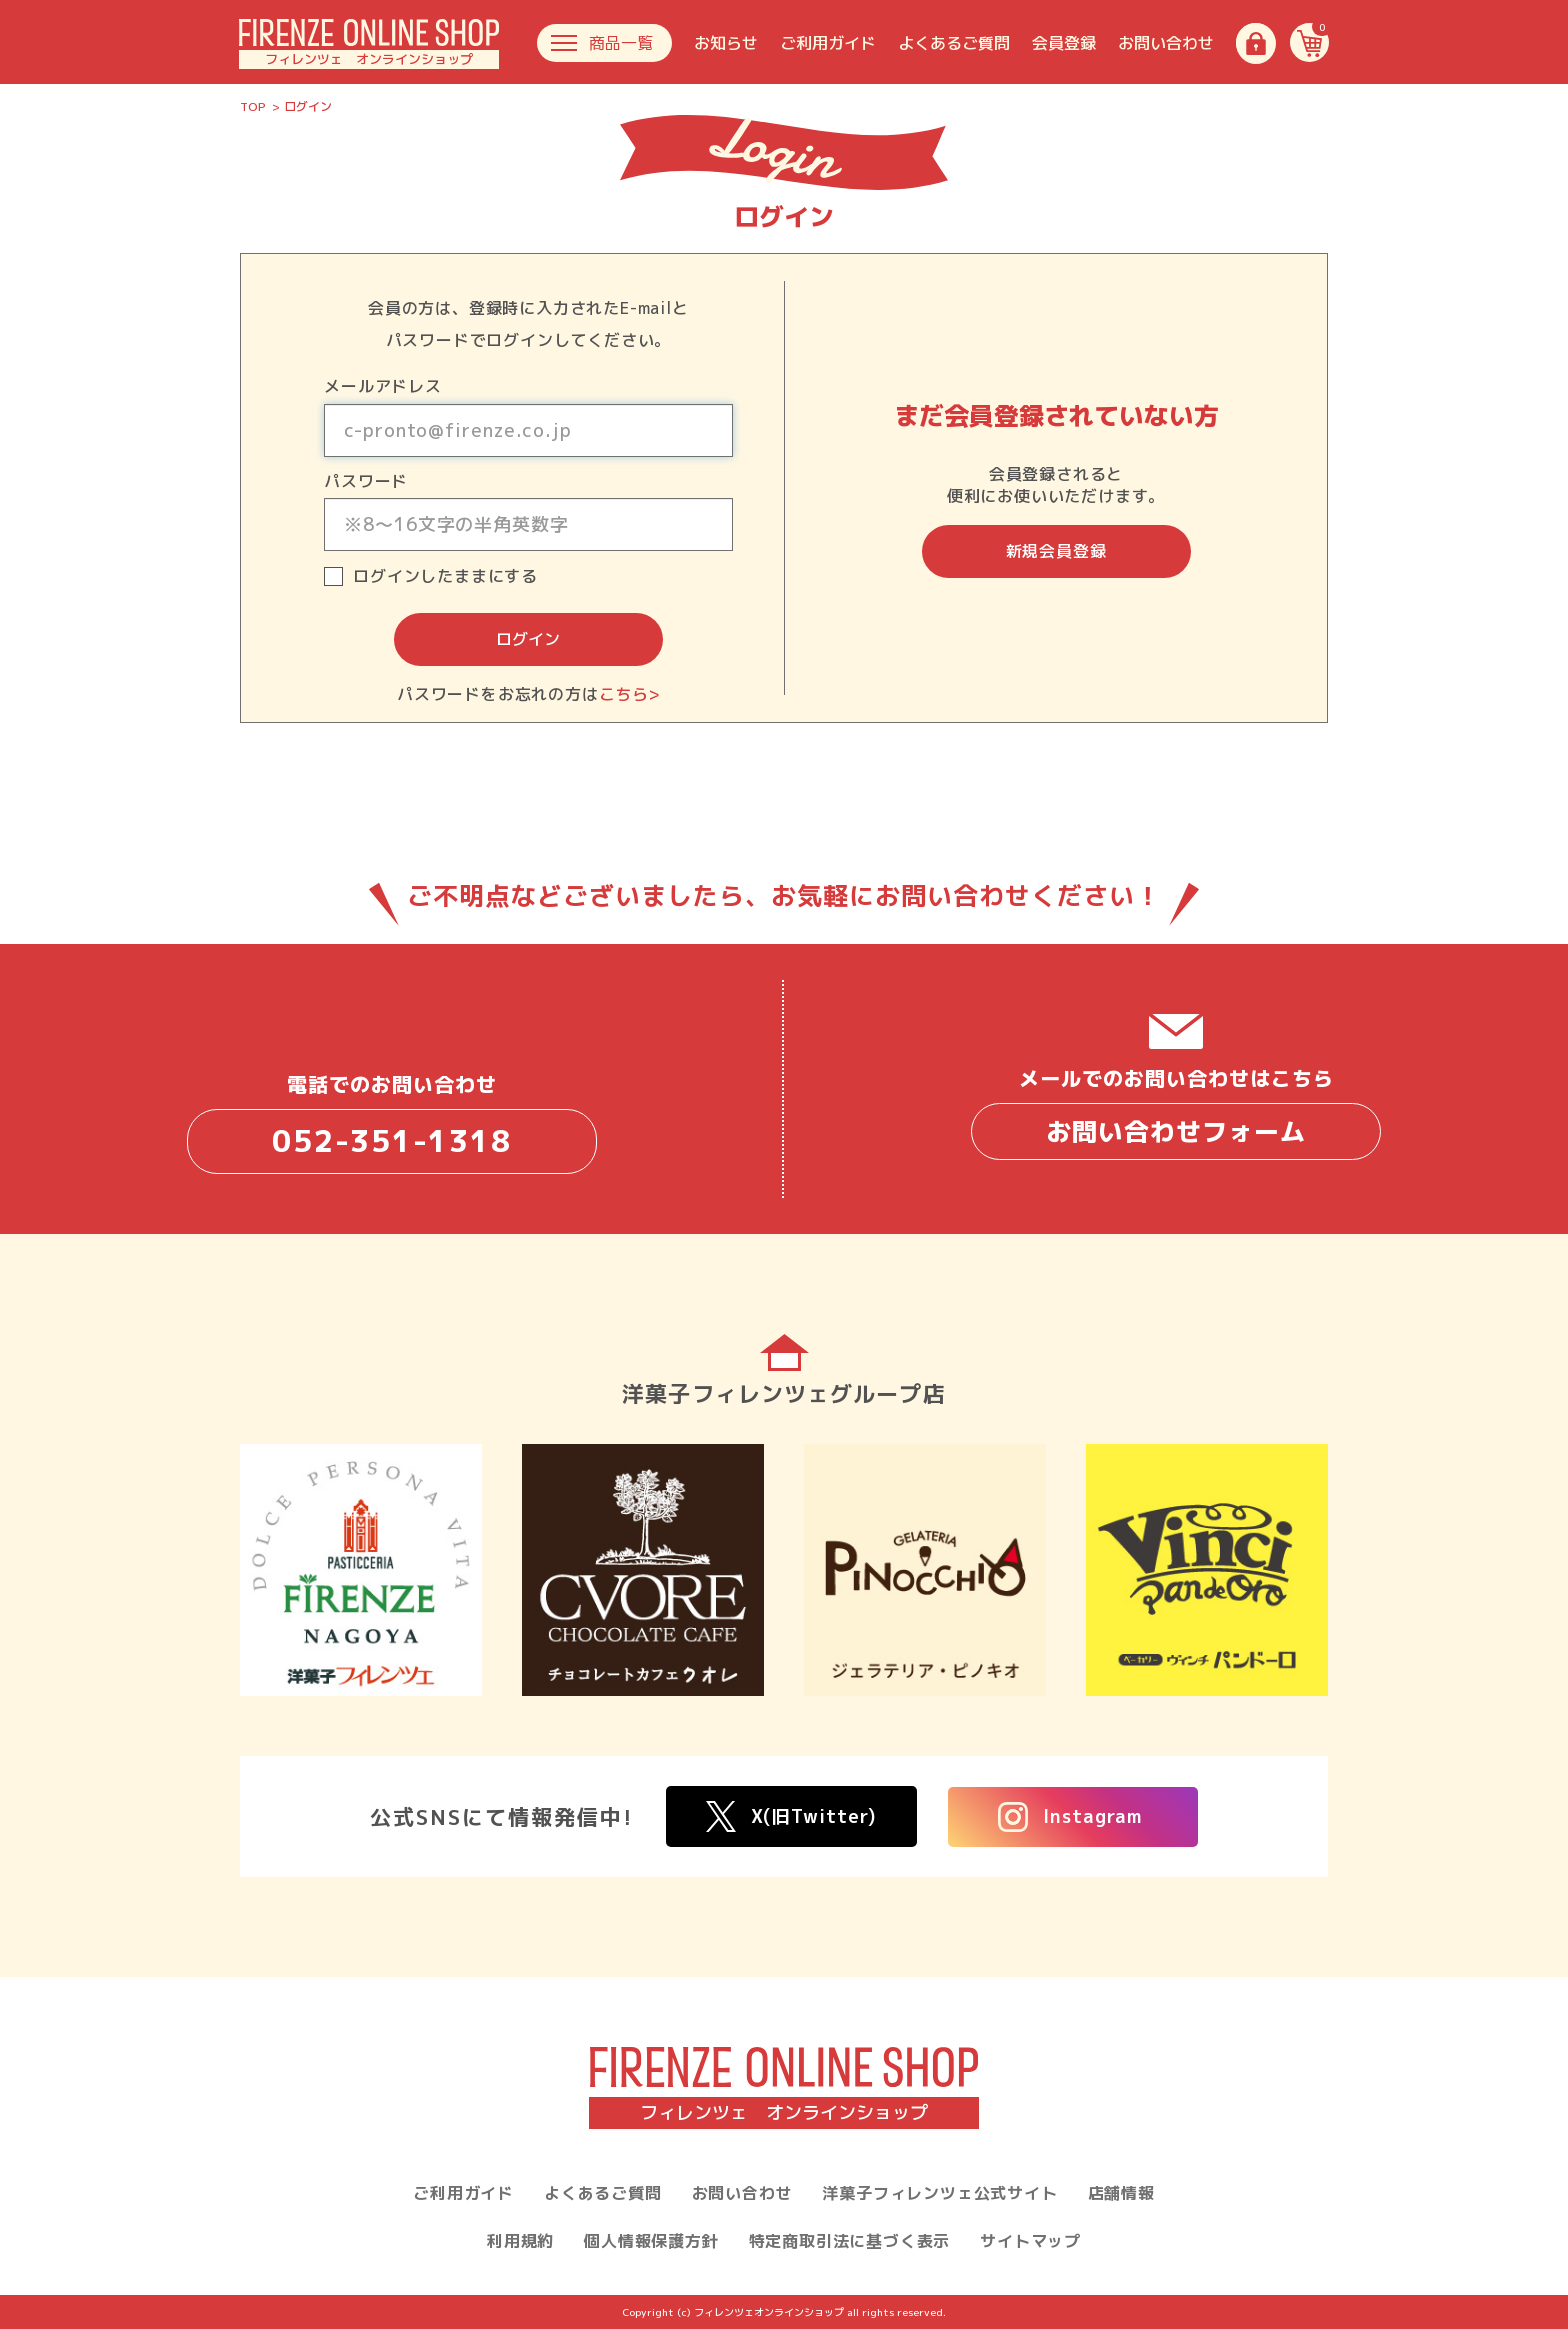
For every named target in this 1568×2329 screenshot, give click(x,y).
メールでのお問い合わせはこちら (1176, 1112)
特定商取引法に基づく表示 (850, 2241)
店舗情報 (1121, 2193)
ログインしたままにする (445, 576)
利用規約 (520, 2241)
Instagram (1070, 1817)
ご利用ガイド (828, 43)
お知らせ (726, 43)
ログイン (528, 639)
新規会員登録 (1056, 551)
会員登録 (1064, 43)
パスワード (366, 481)
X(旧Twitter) (791, 1816)
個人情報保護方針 (651, 2241)
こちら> (629, 694)
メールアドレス (383, 386)
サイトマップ (1030, 2241)
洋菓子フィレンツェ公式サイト (939, 2193)
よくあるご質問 (954, 43)
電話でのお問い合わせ (392, 1121)
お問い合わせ (1166, 43)
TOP (253, 106)
